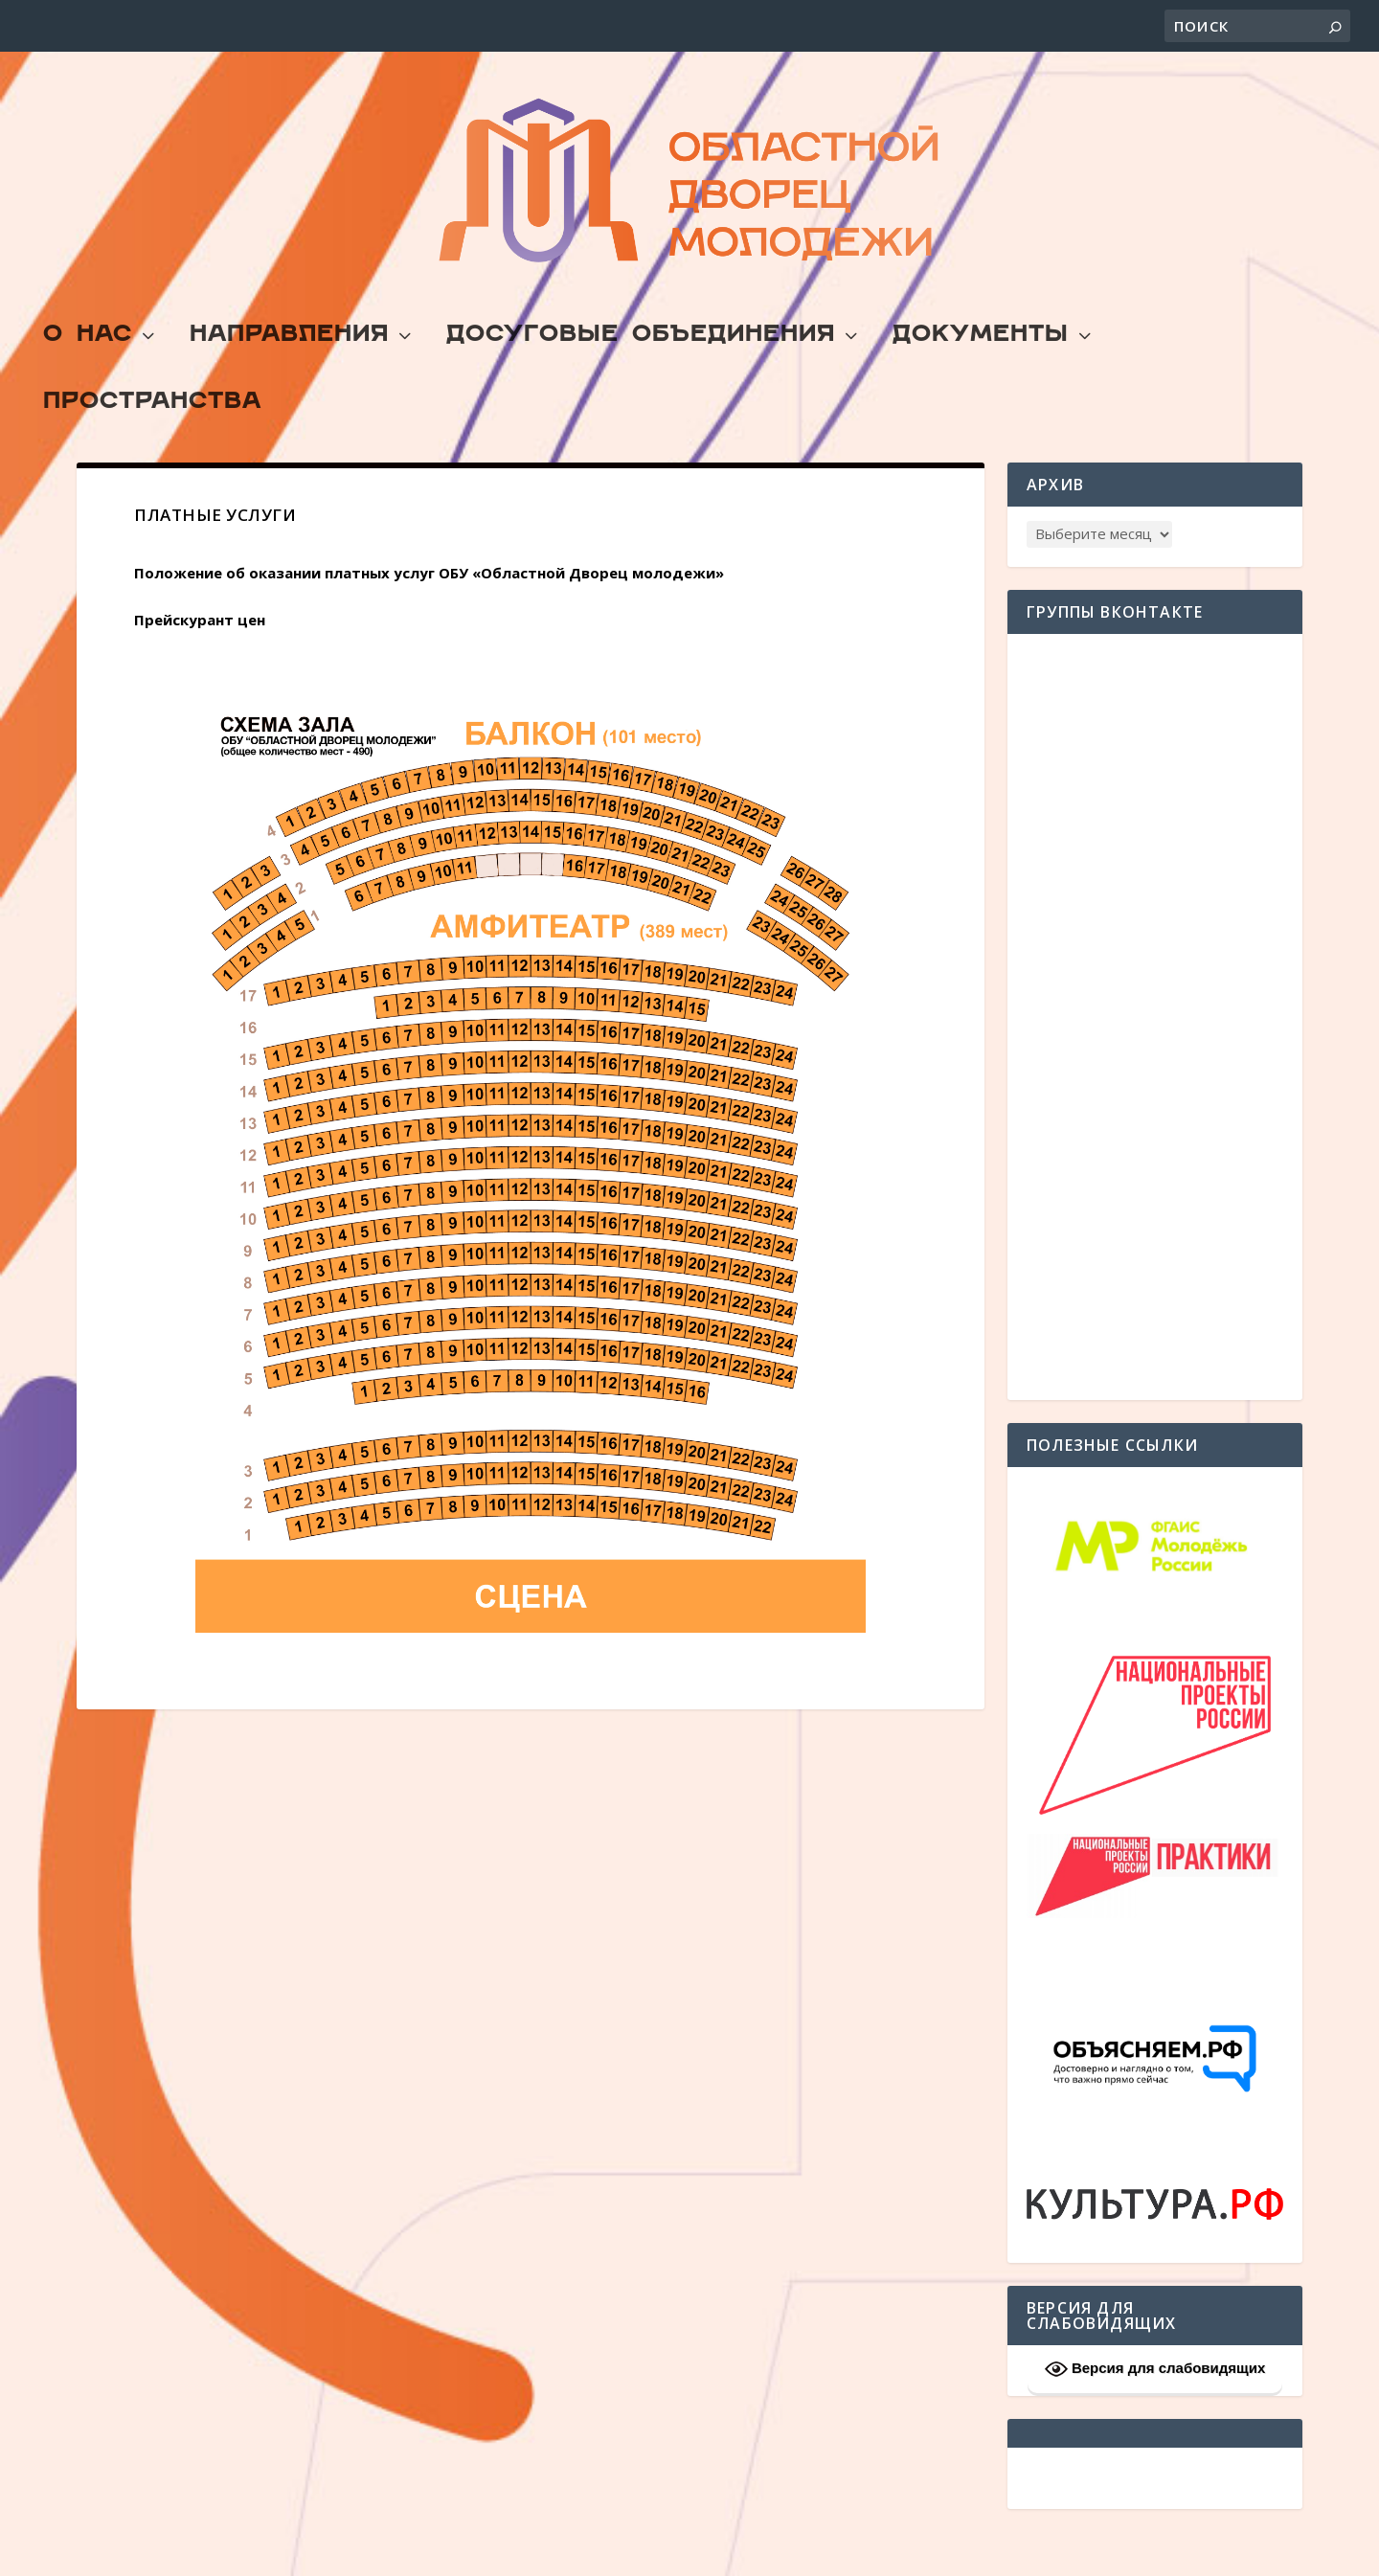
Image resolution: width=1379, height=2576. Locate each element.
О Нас (87, 381)
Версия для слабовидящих (1155, 2413)
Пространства (152, 448)
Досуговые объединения (640, 381)
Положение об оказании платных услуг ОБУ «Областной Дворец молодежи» (429, 615)
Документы (981, 381)
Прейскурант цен (199, 663)
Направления (289, 381)
